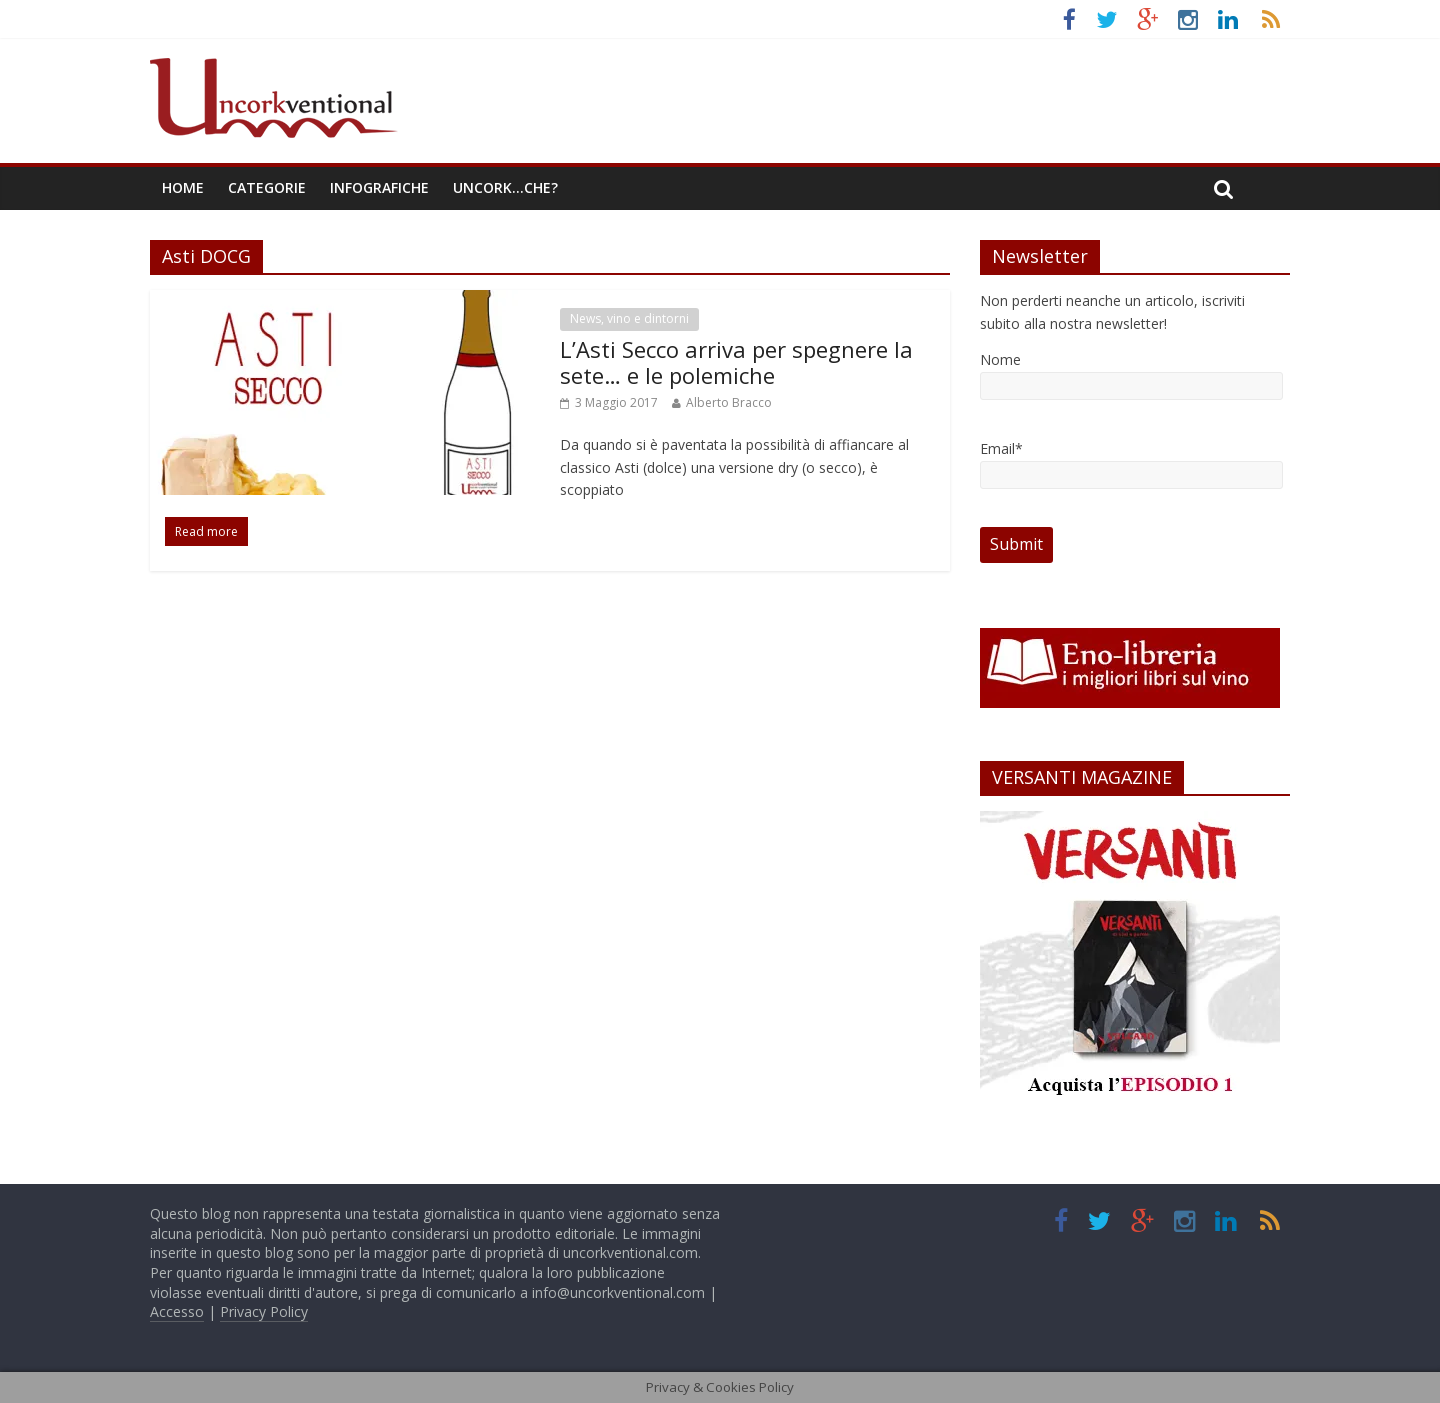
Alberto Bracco (729, 402)
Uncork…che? (505, 187)
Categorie (267, 187)
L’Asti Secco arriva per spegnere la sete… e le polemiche (736, 362)
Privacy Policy (264, 1311)
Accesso (177, 1311)
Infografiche (379, 187)
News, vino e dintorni (629, 318)
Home (183, 187)
